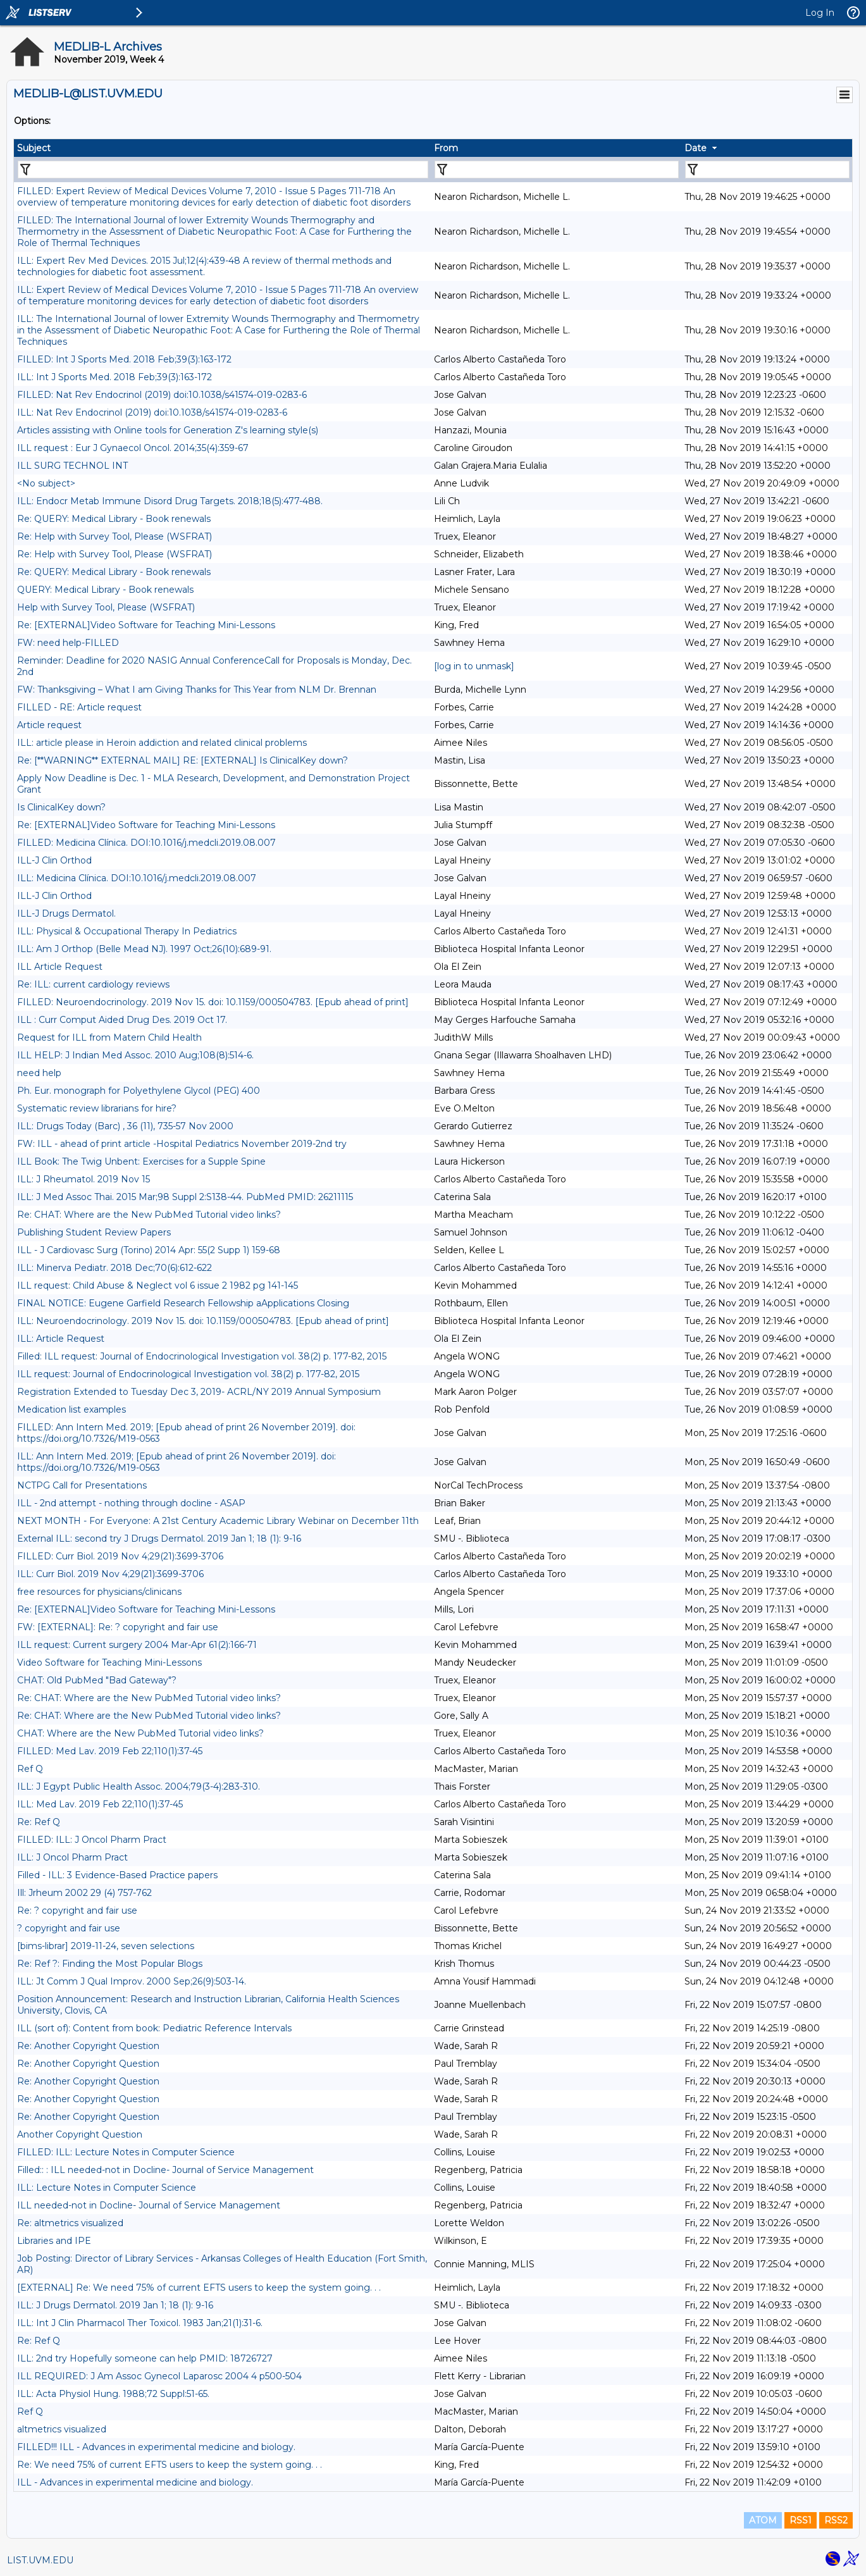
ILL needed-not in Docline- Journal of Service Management (148, 2205)
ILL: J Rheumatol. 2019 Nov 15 (83, 1179)
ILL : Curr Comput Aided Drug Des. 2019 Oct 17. (122, 1019)
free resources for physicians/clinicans (99, 1591)
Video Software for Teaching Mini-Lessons (109, 1662)
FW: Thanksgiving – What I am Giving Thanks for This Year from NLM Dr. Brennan (196, 689)
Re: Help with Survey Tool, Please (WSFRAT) (114, 536)
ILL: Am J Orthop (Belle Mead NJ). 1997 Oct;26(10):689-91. (144, 949)
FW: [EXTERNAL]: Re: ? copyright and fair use (117, 1627)
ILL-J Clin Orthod (54, 860)
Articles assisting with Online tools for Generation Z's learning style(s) (167, 430)
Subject (34, 148)
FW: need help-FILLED (68, 642)
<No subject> (46, 483)
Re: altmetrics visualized (70, 2223)
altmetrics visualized (61, 2429)
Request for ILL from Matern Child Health (109, 1037)
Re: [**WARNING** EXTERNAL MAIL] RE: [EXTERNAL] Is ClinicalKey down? (182, 760)
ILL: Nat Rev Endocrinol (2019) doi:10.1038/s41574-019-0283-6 (152, 412)
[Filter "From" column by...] (557, 169)
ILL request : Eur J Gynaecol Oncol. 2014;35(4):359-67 (133, 448)
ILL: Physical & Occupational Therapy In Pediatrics (127, 931)
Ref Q (30, 1768)
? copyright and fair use (68, 1928)
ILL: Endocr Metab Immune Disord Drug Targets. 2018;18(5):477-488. (170, 501)
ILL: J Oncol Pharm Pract (72, 1857)
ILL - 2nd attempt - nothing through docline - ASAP (131, 1503)
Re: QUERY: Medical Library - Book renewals (114, 518)
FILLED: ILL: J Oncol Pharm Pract (91, 1839)
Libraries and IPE (54, 2240)
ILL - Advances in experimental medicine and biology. (135, 2482)
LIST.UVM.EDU (40, 2560)
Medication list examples (71, 1409)
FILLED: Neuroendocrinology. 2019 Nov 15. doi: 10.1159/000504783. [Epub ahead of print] (213, 1002)
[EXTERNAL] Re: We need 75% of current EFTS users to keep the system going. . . (199, 2287)
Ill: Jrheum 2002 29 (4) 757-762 (84, 1892)
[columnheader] (222, 148)
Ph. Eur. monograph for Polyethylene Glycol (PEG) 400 (138, 1090)
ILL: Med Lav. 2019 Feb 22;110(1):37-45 (100, 1804)
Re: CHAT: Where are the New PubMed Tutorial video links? (149, 1214)
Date (695, 148)
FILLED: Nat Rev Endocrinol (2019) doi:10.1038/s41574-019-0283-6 (162, 394)
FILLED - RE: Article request (79, 707)
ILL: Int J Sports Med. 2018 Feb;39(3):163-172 (114, 377)
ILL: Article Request (60, 1338)
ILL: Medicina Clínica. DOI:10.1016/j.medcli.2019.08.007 (136, 878)
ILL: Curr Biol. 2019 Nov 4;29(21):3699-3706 (110, 1574)
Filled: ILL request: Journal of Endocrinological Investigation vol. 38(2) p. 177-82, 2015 (202, 1356)
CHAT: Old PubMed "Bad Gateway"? (96, 1680)
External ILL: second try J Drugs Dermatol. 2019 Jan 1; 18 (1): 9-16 (159, 1538)
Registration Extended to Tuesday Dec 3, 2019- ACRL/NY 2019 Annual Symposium (199, 1391)
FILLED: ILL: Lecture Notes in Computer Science (126, 2152)
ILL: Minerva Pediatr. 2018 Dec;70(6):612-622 (114, 1267)
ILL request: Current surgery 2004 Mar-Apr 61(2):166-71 (137, 1644)
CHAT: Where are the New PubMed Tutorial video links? (140, 1733)
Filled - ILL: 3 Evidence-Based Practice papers (117, 1875)
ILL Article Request (59, 966)
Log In (819, 12)
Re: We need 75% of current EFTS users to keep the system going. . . (169, 2464)
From (446, 148)
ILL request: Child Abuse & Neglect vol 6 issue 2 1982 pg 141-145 (157, 1285)
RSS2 (836, 2520)
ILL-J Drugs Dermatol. (66, 913)
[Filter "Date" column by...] (767, 169)
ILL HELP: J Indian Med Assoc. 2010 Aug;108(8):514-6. (135, 1055)
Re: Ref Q (38, 1822)
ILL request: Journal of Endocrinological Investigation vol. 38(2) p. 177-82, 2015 (188, 1374)
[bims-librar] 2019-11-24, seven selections (105, 1946)
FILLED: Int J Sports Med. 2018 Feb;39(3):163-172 (124, 359)
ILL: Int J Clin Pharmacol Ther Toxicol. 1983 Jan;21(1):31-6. (140, 2323)
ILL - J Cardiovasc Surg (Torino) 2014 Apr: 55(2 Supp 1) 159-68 (148, 1250)
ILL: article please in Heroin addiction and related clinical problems (162, 742)
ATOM (763, 2520)
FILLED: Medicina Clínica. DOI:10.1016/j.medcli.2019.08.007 (146, 842)
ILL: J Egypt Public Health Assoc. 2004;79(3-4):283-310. (138, 1786)
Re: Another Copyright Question (88, 2046)
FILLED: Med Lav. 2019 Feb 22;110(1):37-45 (109, 1751)
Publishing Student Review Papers (94, 1232)
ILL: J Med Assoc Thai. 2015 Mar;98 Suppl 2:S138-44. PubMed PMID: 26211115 (185, 1197)
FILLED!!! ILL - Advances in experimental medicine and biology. (156, 2447)
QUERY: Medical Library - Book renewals (105, 589)
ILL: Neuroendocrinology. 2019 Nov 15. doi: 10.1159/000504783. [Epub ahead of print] (203, 1321)
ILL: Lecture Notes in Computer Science (106, 2187)
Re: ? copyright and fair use (77, 1910)
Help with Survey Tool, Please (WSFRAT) (106, 607)
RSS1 (800, 2520)
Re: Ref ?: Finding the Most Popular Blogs (109, 1963)
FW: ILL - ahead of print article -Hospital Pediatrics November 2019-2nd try (182, 1143)
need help (39, 1073)
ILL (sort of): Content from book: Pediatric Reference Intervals (154, 2028)
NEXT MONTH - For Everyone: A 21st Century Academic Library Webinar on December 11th (218, 1520)
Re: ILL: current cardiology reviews (93, 984)
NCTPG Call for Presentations (82, 1485)
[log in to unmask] (474, 666)
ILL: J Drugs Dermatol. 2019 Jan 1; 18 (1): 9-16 (115, 2305)
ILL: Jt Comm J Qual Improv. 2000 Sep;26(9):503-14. (131, 1981)
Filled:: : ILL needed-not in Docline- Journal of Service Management (165, 2170)
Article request (49, 725)
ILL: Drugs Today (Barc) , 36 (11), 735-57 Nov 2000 (125, 1126)
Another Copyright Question (79, 2134)
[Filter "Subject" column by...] (223, 169)
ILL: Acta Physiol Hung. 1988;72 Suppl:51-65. (113, 2394)
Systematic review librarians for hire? (96, 1108)
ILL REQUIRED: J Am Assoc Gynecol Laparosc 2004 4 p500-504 (159, 2376)
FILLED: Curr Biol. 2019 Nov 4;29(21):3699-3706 (120, 1556)
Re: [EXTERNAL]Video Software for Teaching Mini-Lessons (146, 625)
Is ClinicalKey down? (61, 807)
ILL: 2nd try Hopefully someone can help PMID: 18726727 (145, 2358)
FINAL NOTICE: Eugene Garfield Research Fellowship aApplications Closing (183, 1303)
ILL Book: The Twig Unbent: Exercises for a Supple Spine (141, 1161)
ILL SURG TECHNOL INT (72, 465)
